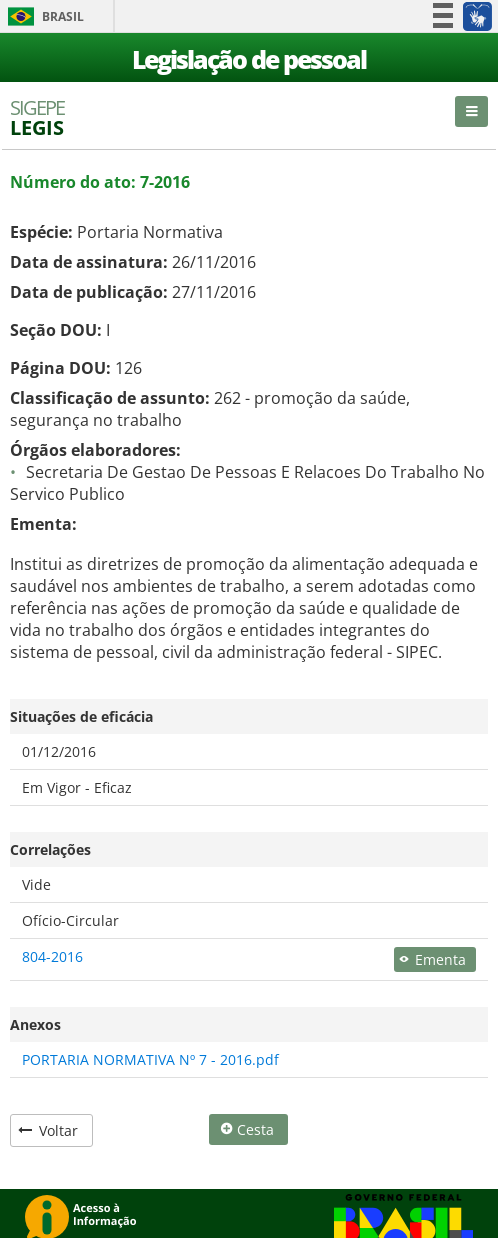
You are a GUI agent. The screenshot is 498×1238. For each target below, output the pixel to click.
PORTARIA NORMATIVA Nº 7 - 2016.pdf (150, 1059)
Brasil (42, 16)
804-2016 (52, 956)
